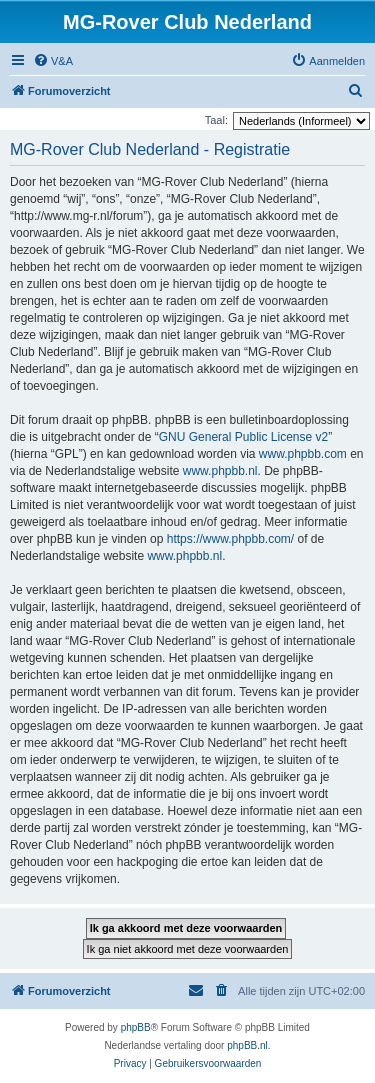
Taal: (216, 120)
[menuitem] (53, 61)
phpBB (136, 1027)
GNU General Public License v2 (243, 437)
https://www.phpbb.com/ (230, 539)
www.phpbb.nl (220, 471)
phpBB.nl (247, 1045)
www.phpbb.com (303, 454)
